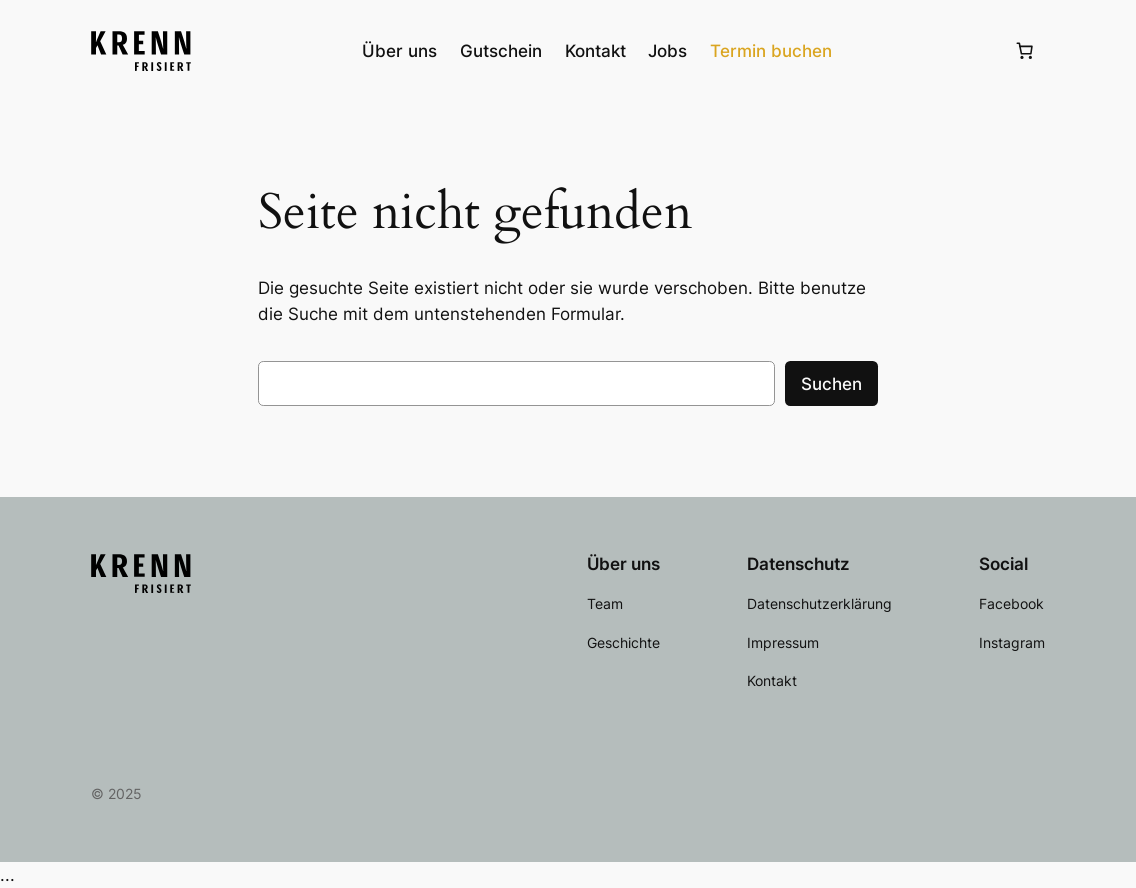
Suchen (831, 384)
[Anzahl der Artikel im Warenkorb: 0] (1024, 51)
